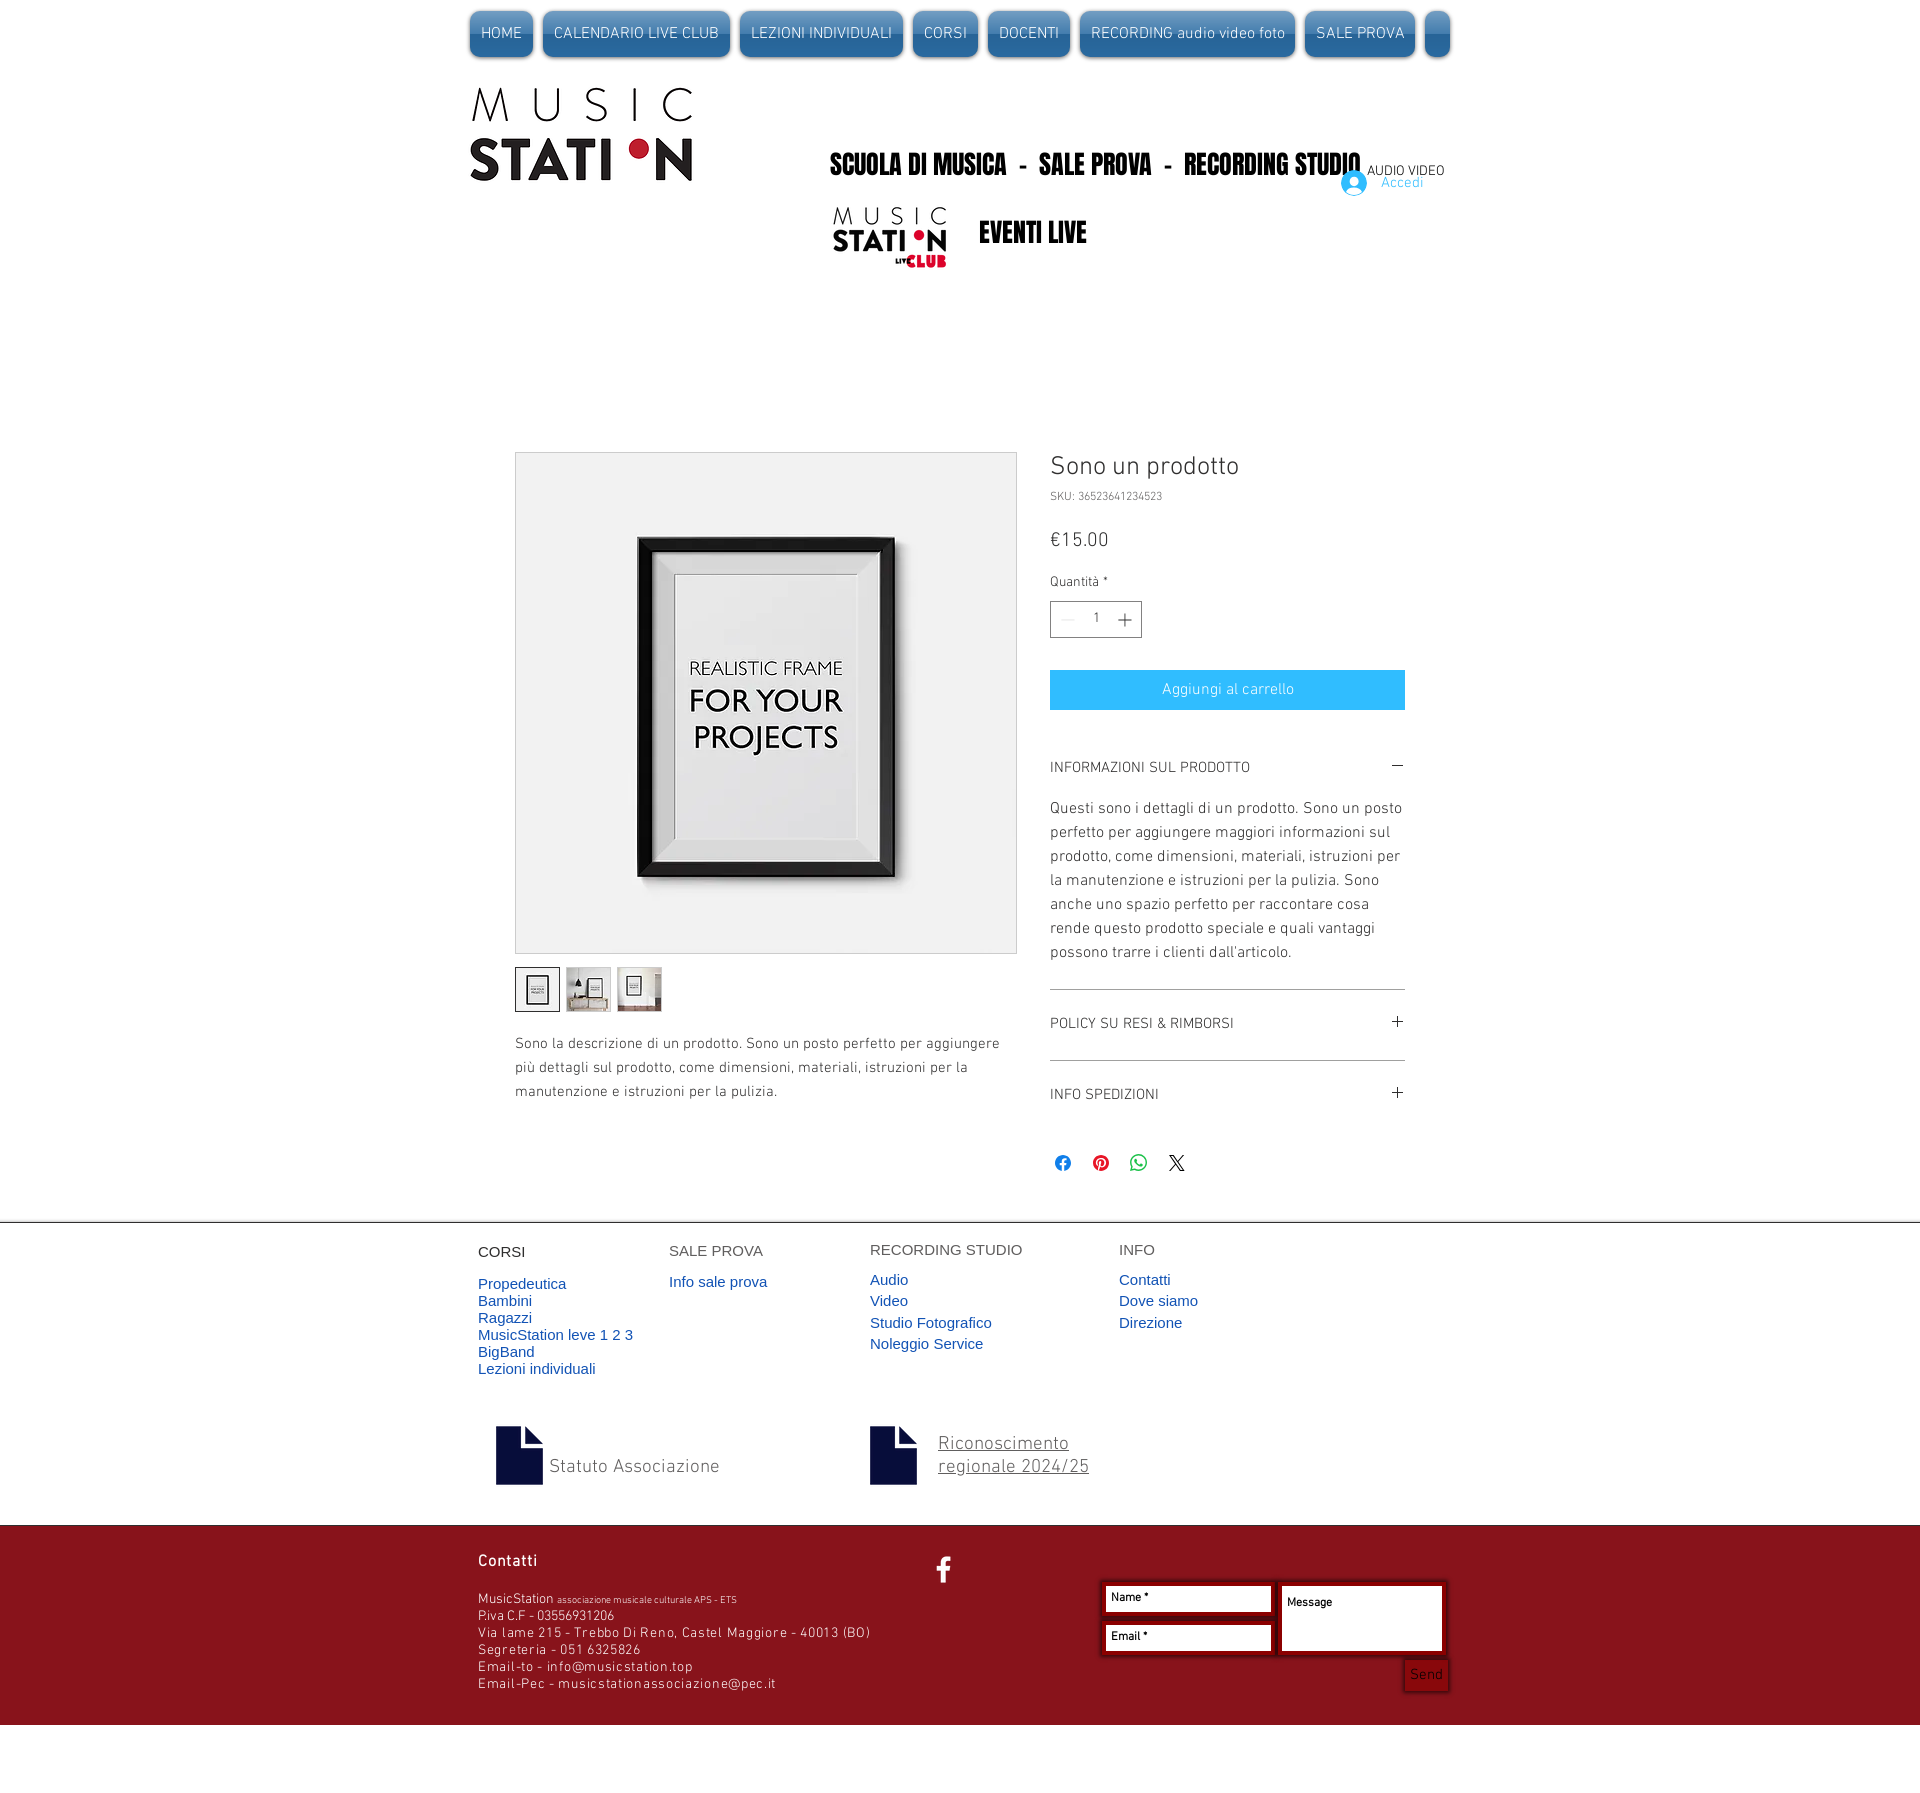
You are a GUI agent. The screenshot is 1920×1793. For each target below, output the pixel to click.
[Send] (1426, 1675)
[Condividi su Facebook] (1063, 1163)
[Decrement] (1065, 619)
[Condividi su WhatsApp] (1139, 1163)
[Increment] (1126, 619)
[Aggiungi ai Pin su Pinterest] (1101, 1163)
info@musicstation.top (620, 1667)
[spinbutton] (1096, 619)
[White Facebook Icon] (943, 1569)
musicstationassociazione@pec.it (667, 1684)
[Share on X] (1177, 1163)
